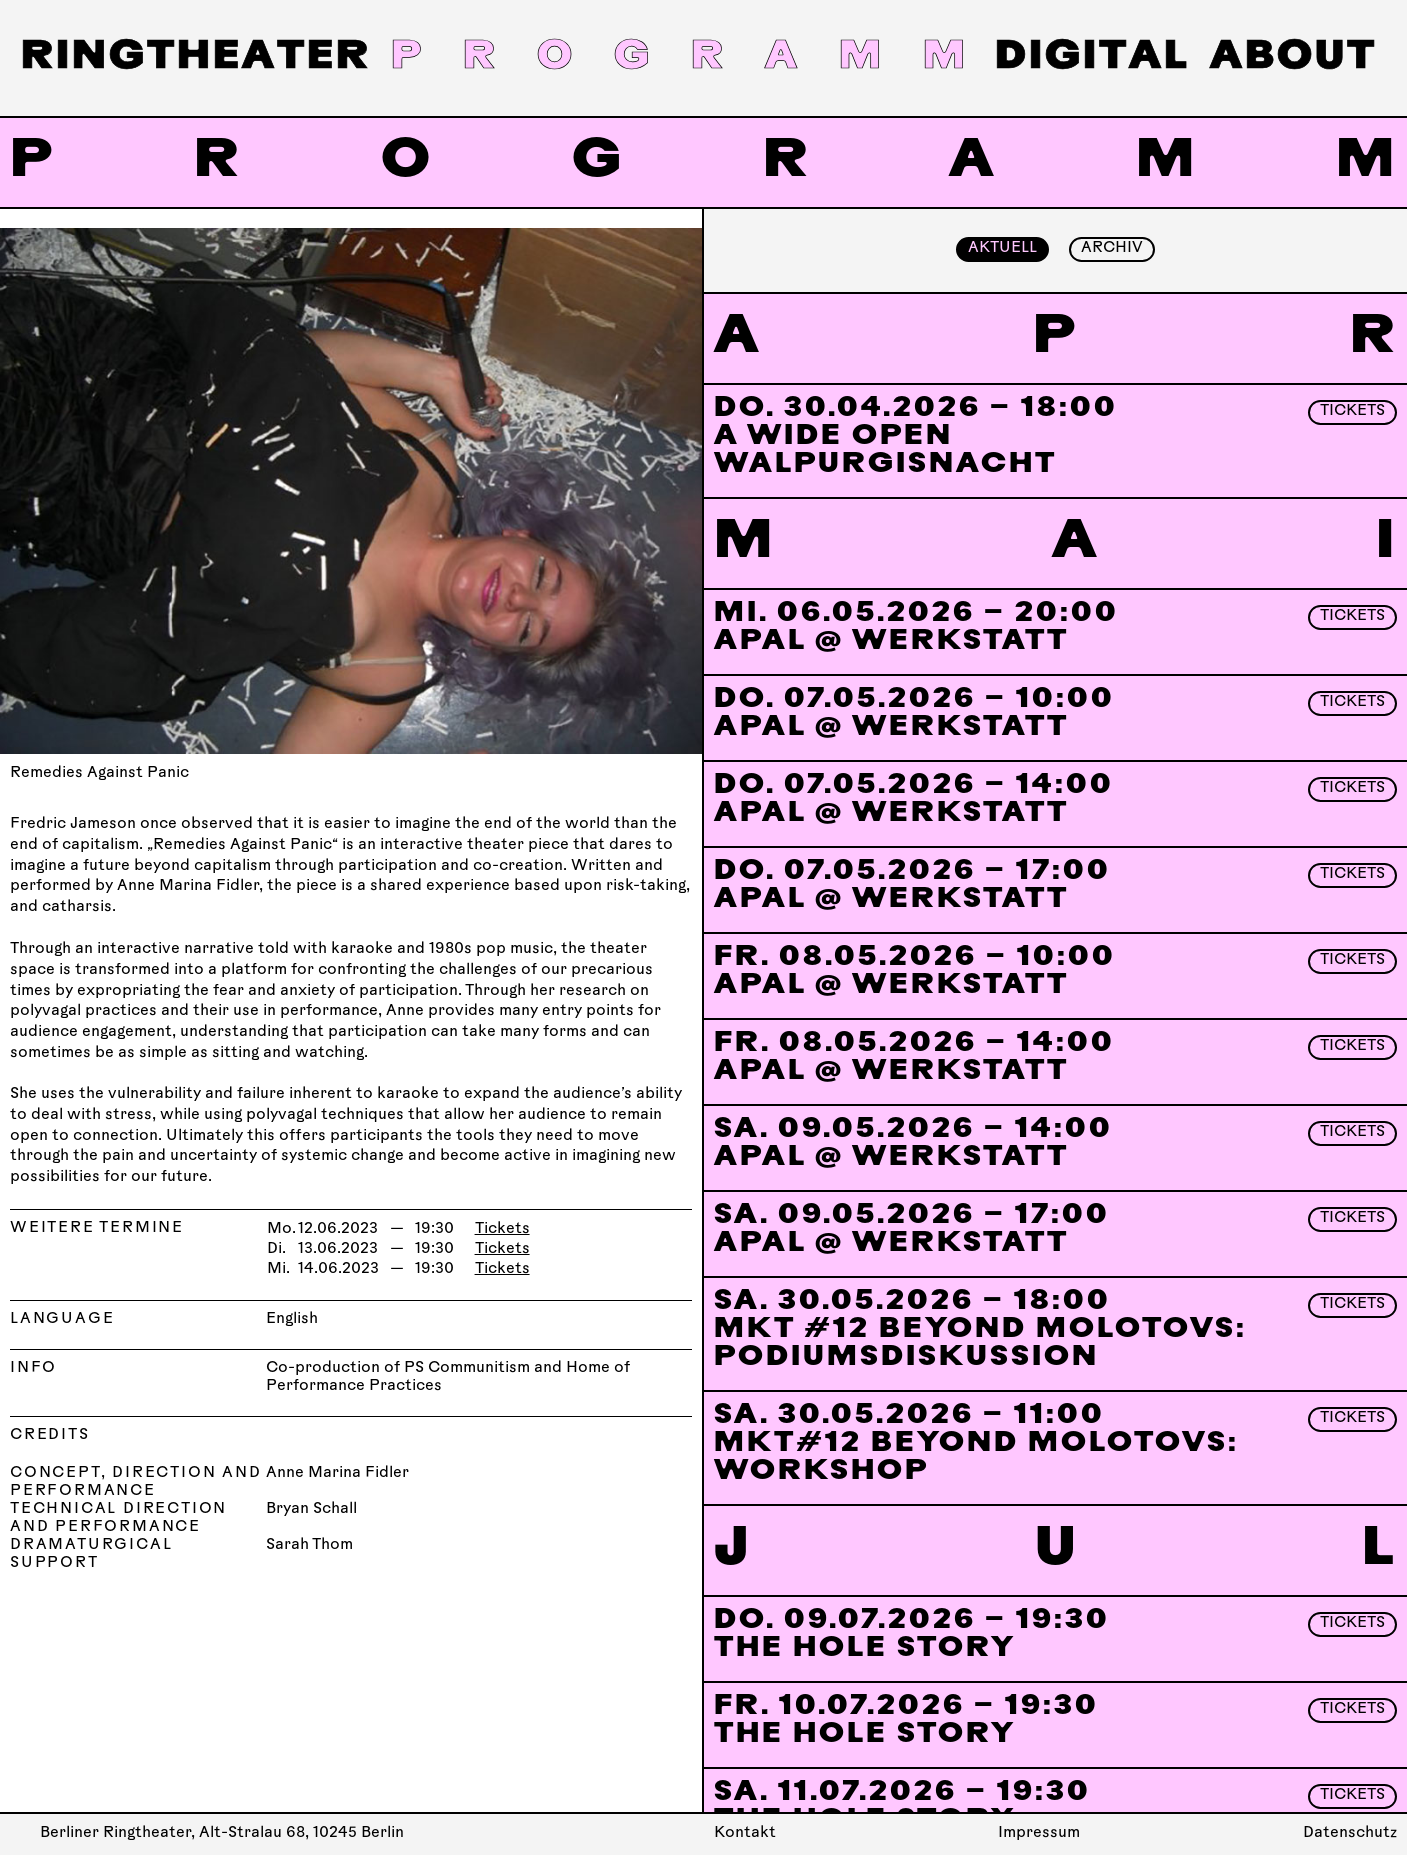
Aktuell (1002, 248)
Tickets (502, 1229)
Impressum (1039, 1833)
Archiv (1112, 248)
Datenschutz (1350, 1833)
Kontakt (745, 1833)
